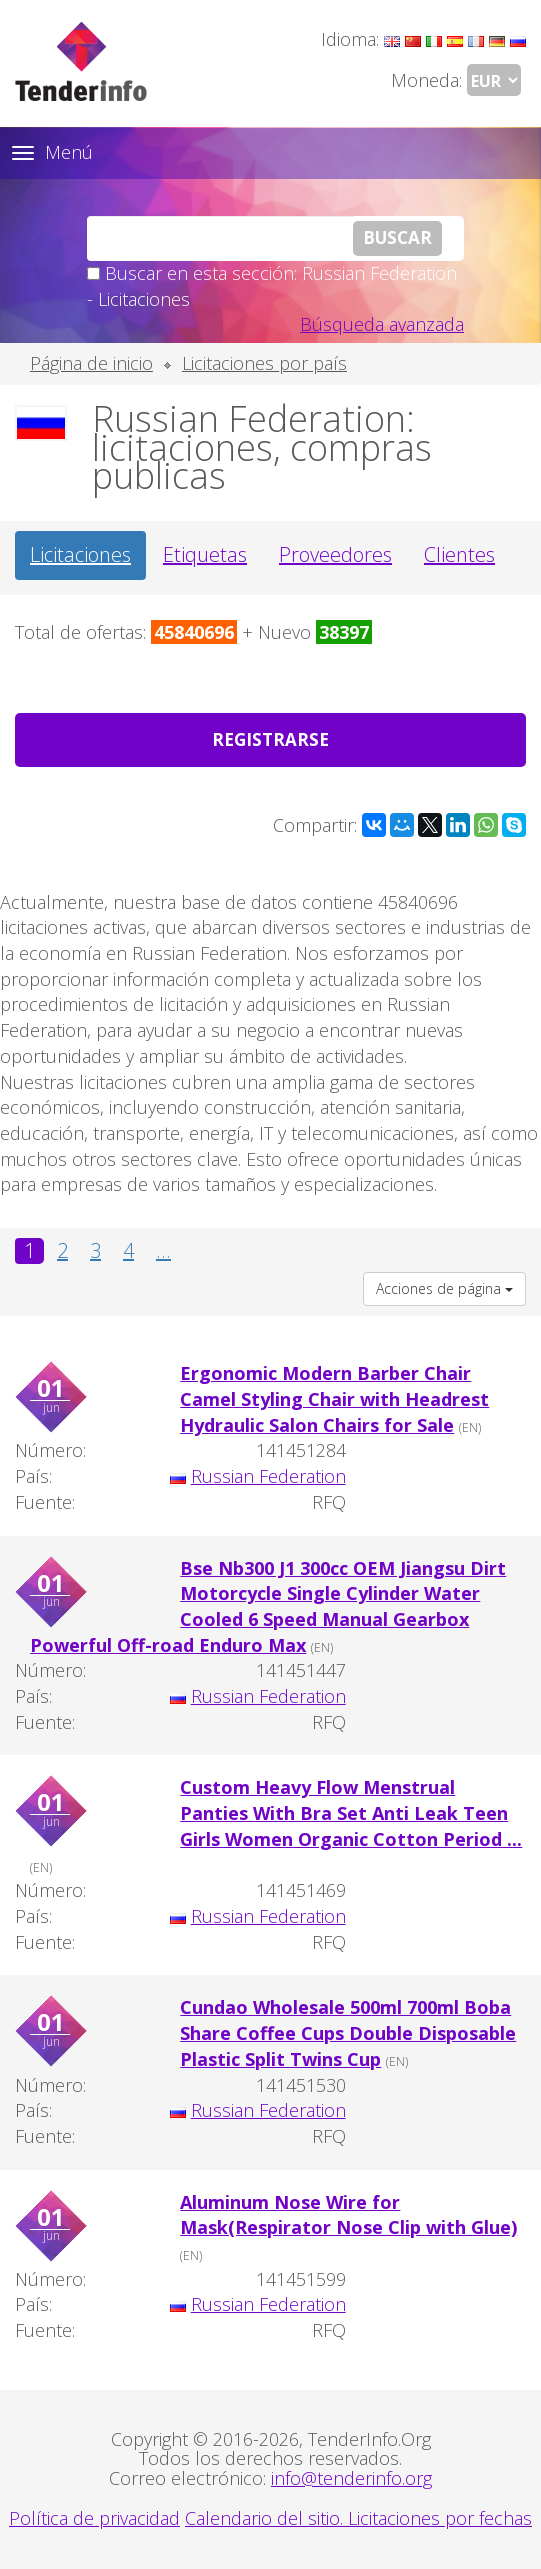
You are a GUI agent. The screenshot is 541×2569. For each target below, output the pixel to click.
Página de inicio (91, 363)
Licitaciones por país (264, 363)
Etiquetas (205, 554)
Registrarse (270, 739)
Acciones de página (444, 1288)
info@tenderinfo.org (351, 2478)
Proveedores (335, 554)
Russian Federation (268, 1476)
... (163, 1251)
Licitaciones (80, 554)
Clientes (459, 554)
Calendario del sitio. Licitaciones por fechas (358, 2518)
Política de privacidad (94, 2518)
